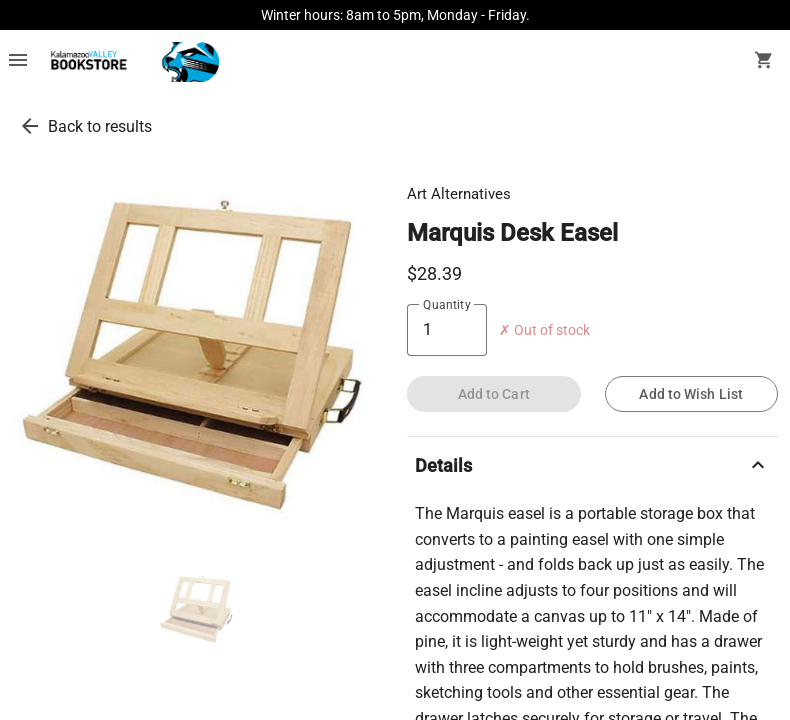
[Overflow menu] (18, 62)
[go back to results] (30, 126)
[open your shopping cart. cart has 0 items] (764, 62)
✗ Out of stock (544, 330)
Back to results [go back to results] (100, 126)
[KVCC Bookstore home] (131, 62)
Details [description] (592, 465)
